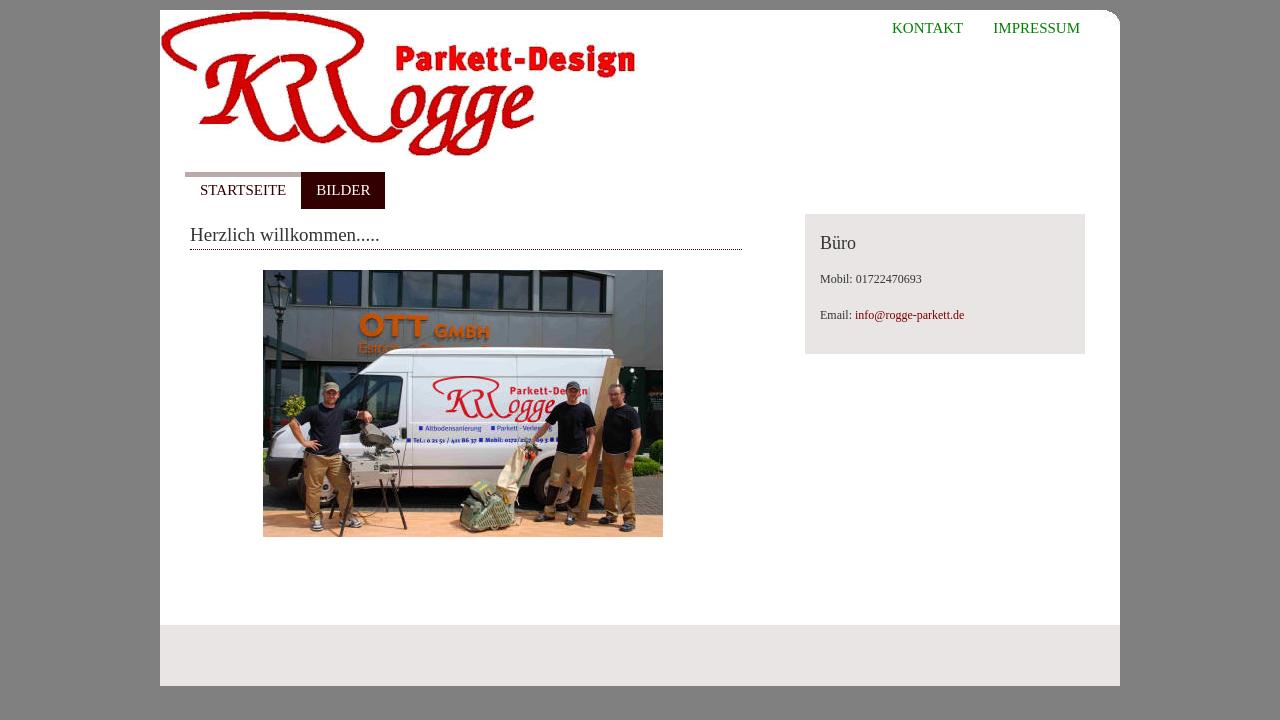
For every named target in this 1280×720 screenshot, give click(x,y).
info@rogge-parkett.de (909, 315)
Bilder (343, 190)
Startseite (243, 190)
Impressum (1036, 28)
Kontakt (927, 28)
